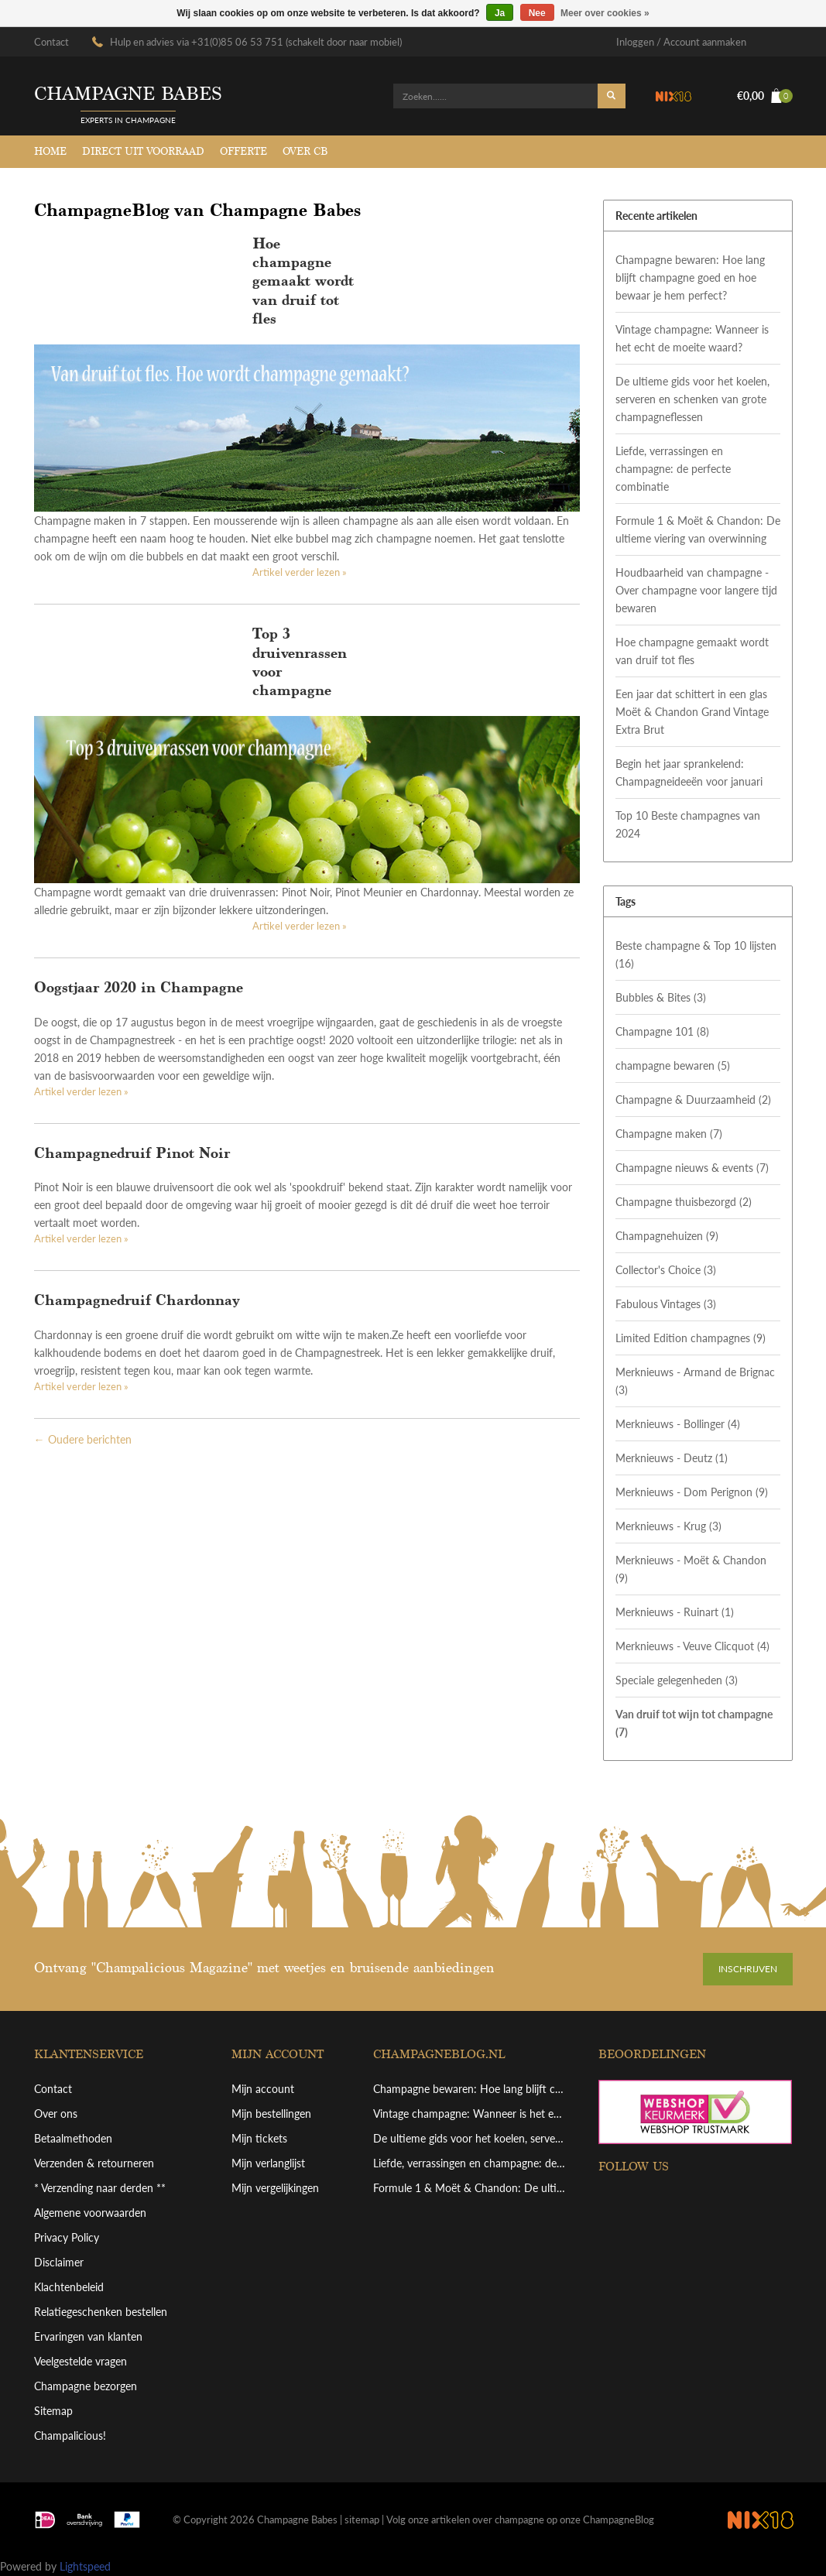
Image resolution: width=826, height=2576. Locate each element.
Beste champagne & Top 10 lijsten (695, 954)
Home (50, 151)
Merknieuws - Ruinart (674, 1612)
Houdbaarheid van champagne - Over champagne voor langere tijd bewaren (696, 590)
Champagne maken (668, 1133)
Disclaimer (59, 2262)
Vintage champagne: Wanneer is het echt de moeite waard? (692, 338)
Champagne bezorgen (85, 2386)
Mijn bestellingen (271, 2113)
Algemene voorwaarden (90, 2212)
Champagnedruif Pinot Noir (132, 1153)
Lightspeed (85, 2566)
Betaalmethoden (73, 2138)
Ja (500, 13)
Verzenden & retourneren (94, 2163)
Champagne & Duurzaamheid (693, 1099)
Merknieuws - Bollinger (677, 1423)
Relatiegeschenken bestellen (100, 2311)
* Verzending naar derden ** (100, 2187)
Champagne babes (128, 94)
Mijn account (262, 2088)
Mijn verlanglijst (268, 2163)
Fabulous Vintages (665, 1303)
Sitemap (53, 2410)
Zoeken (611, 96)
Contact (51, 42)
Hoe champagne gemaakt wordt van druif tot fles (303, 281)
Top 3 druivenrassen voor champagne (299, 662)
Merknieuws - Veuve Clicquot (692, 1646)
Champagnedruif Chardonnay (136, 1300)
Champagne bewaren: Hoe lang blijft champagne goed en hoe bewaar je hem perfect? (690, 277)
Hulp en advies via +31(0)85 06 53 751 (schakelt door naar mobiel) (256, 42)
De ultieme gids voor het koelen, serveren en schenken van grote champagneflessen (692, 399)
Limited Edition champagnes (690, 1338)
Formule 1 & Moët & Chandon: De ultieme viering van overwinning (697, 529)
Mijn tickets (259, 2138)
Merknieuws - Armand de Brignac (695, 1380)
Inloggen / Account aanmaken (681, 42)
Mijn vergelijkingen (275, 2187)
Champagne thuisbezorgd (683, 1201)
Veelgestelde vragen (80, 2361)
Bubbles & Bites (660, 997)
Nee (537, 13)
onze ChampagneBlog (607, 2519)
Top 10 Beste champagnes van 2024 (687, 824)
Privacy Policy (66, 2237)
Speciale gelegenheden (676, 1680)
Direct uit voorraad (143, 151)
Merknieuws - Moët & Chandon (690, 1568)
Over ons (55, 2113)
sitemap (361, 2519)
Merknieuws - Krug (668, 1526)
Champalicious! (70, 2435)
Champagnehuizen (666, 1235)
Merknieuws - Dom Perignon (691, 1492)
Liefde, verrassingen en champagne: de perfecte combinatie (673, 468)
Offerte (243, 151)
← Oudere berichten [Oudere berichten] (83, 1439)
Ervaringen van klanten (88, 2336)
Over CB (305, 151)
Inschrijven (747, 1969)
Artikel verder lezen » (299, 572)
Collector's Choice (665, 1269)
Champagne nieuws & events (692, 1167)
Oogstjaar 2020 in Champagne (138, 987)
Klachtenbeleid (69, 2286)
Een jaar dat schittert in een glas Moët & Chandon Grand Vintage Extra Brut (692, 711)
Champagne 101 (662, 1031)
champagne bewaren (672, 1065)
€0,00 (765, 96)
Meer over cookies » (604, 13)
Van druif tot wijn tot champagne (694, 1723)
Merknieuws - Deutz (671, 1457)
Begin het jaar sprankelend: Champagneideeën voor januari (689, 772)
